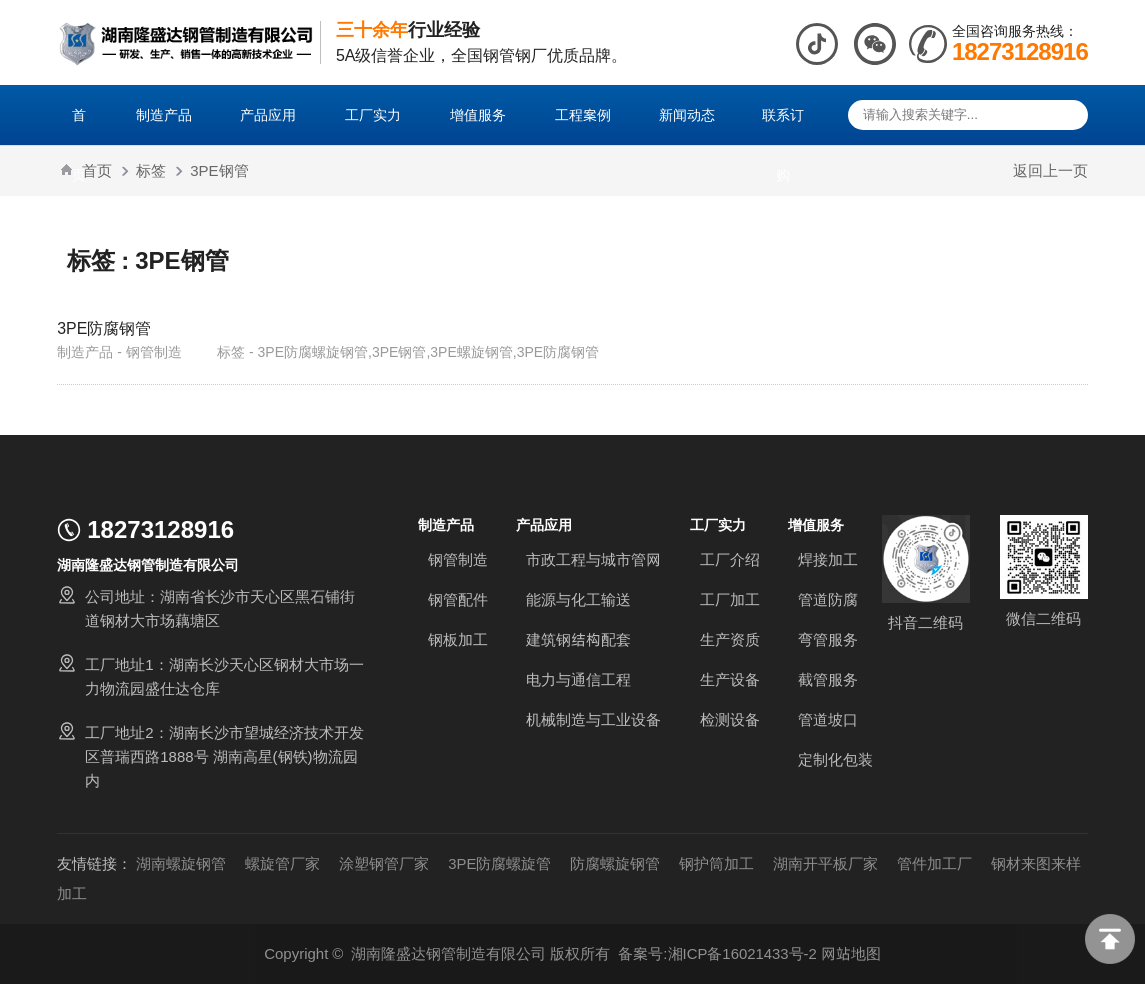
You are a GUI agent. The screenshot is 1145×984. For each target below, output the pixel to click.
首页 (97, 170)
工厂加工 (730, 599)
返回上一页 (1050, 170)
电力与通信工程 (578, 679)
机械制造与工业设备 (593, 719)
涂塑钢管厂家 (384, 863)
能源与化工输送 (578, 599)
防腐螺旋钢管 (616, 863)
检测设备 (730, 719)
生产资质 (730, 639)
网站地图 (851, 953)
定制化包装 (835, 759)
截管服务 (828, 679)
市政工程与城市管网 (593, 559)
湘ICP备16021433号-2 (742, 953)
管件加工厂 (935, 863)
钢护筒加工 (717, 863)
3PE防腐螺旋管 (499, 863)
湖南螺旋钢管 (181, 863)
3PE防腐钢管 (104, 328)
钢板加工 (458, 639)
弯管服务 (828, 639)
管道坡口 (828, 719)
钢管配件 (458, 599)
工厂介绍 (730, 559)
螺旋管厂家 (282, 863)
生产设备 (730, 679)
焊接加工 (828, 559)
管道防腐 (828, 599)
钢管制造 (458, 559)
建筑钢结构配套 (578, 639)
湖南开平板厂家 (826, 863)
